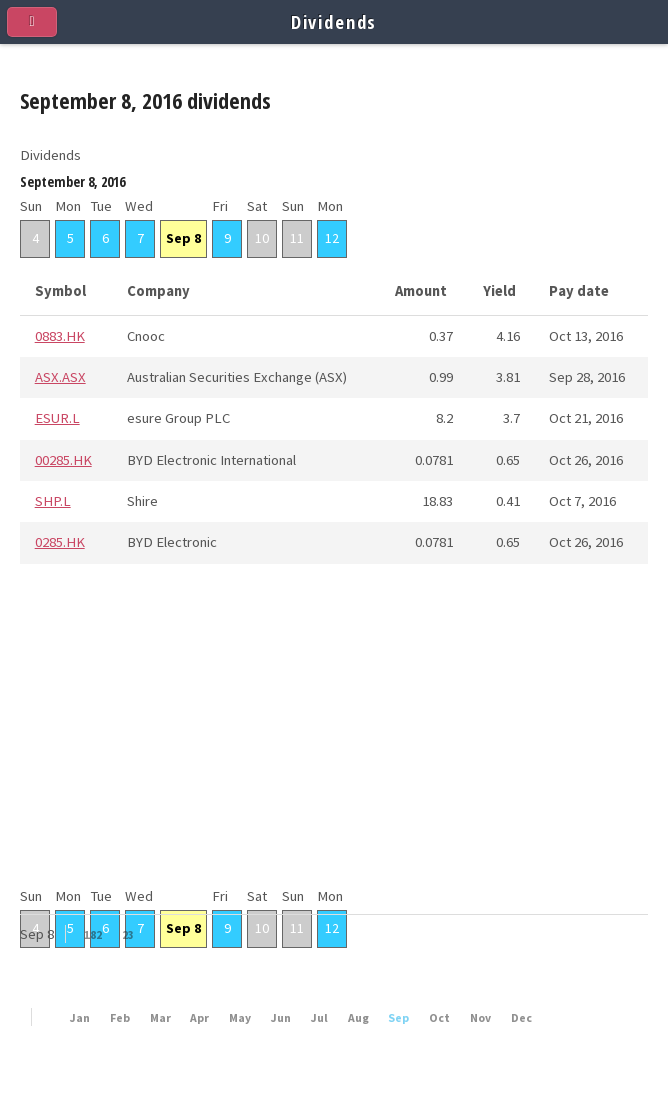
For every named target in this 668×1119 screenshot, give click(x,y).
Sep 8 (183, 238)
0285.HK (60, 542)
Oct (439, 1018)
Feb (120, 1018)
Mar (160, 1018)
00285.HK (63, 460)
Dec (521, 1018)
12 (332, 238)
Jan (80, 1018)
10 (262, 238)
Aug (358, 1018)
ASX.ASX (60, 377)
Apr (199, 1018)
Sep (398, 1018)
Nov (480, 1018)
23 (128, 935)
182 (93, 935)
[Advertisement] (334, 744)
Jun (281, 1018)
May (240, 1018)
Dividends (334, 21)
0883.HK (60, 336)
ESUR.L (57, 418)
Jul (319, 1018)
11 (297, 238)
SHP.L (53, 501)
